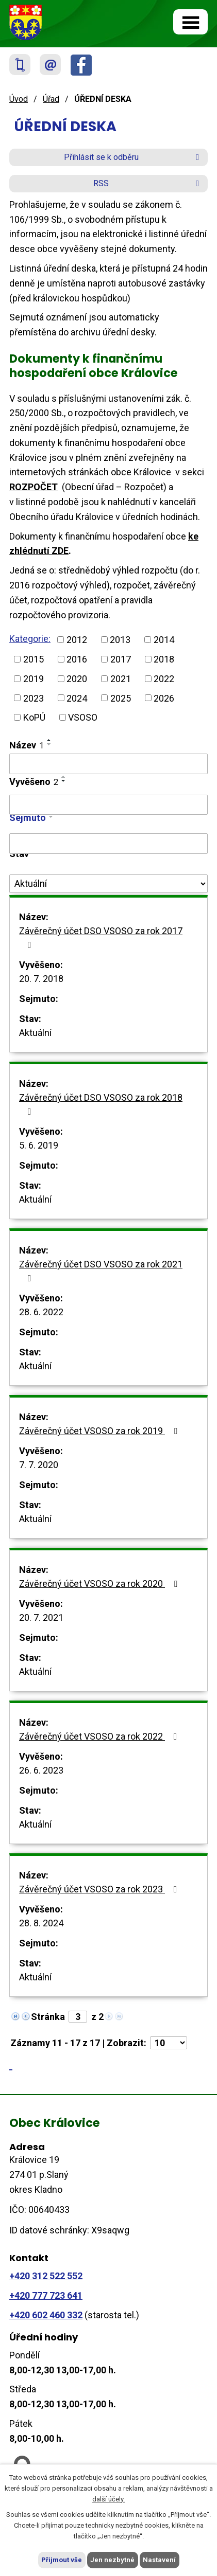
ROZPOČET (33, 486)
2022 (164, 678)
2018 (164, 659)
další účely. (108, 2498)
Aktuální (35, 1032)
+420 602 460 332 (45, 2315)
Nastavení (159, 2560)
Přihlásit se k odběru (133, 157)
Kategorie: (30, 638)
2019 (33, 678)
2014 (164, 639)
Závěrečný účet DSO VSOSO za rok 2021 (100, 1271)
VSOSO (82, 717)
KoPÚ (34, 717)
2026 (164, 697)
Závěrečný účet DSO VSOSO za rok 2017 (100, 937)
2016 (76, 659)
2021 (120, 678)
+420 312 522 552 (45, 2275)
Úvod (18, 99)
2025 (120, 697)
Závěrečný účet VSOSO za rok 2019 (100, 1430)
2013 (120, 639)
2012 (76, 639)
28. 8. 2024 (41, 1923)
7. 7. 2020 (38, 1464)
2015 (33, 659)
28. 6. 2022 (41, 1312)
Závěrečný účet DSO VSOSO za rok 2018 (100, 1104)
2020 (76, 678)
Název (26, 745)
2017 (120, 659)
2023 (33, 697)
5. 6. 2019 (38, 1145)
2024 (76, 697)
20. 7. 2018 (41, 978)
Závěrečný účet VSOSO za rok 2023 (100, 1889)
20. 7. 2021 (41, 1617)
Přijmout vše (61, 2560)
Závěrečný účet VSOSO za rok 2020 (100, 1583)
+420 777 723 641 (45, 2295)
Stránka (48, 2016)
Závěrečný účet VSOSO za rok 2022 (100, 1736)
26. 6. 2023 (41, 1770)
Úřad (51, 99)
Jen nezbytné (112, 2560)
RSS (148, 183)
